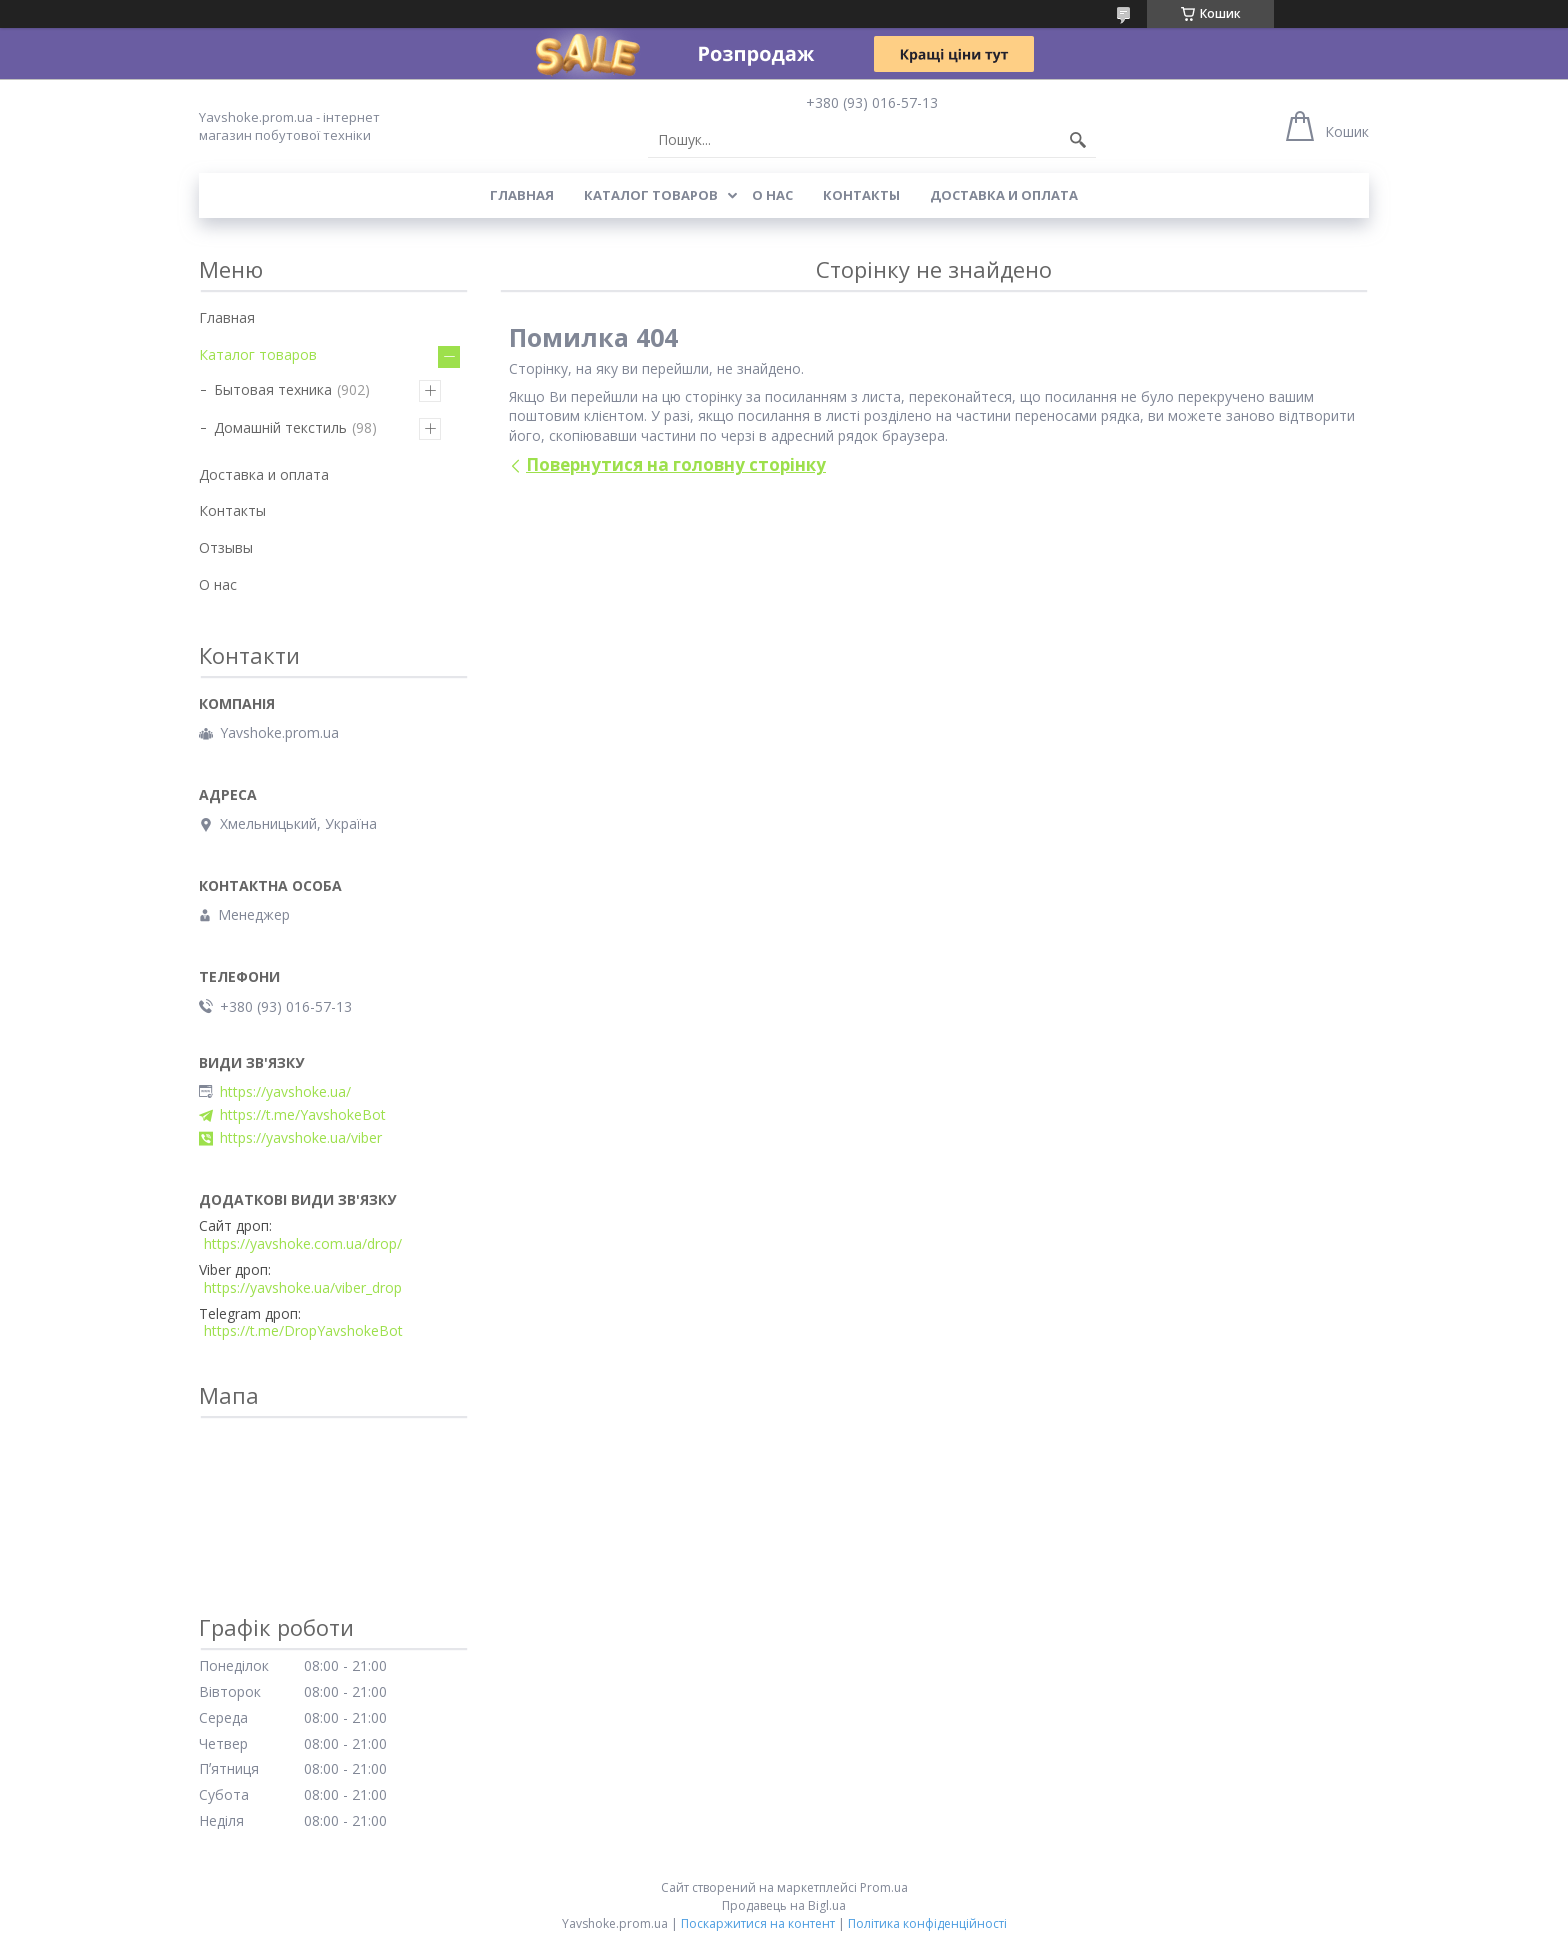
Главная (522, 195)
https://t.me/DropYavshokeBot (303, 1331)
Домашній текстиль (280, 427)
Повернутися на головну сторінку (676, 464)
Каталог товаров (651, 195)
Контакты (861, 195)
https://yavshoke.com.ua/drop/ (303, 1244)
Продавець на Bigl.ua (784, 1905)
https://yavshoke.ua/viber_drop (303, 1288)
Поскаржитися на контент (758, 1923)
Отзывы (226, 547)
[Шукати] (1078, 140)
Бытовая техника (273, 389)
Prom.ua (884, 1887)
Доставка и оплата (1004, 195)
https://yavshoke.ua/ (285, 1092)
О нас (772, 195)
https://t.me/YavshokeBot (303, 1115)
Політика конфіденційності (927, 1923)
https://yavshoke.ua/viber (301, 1138)
